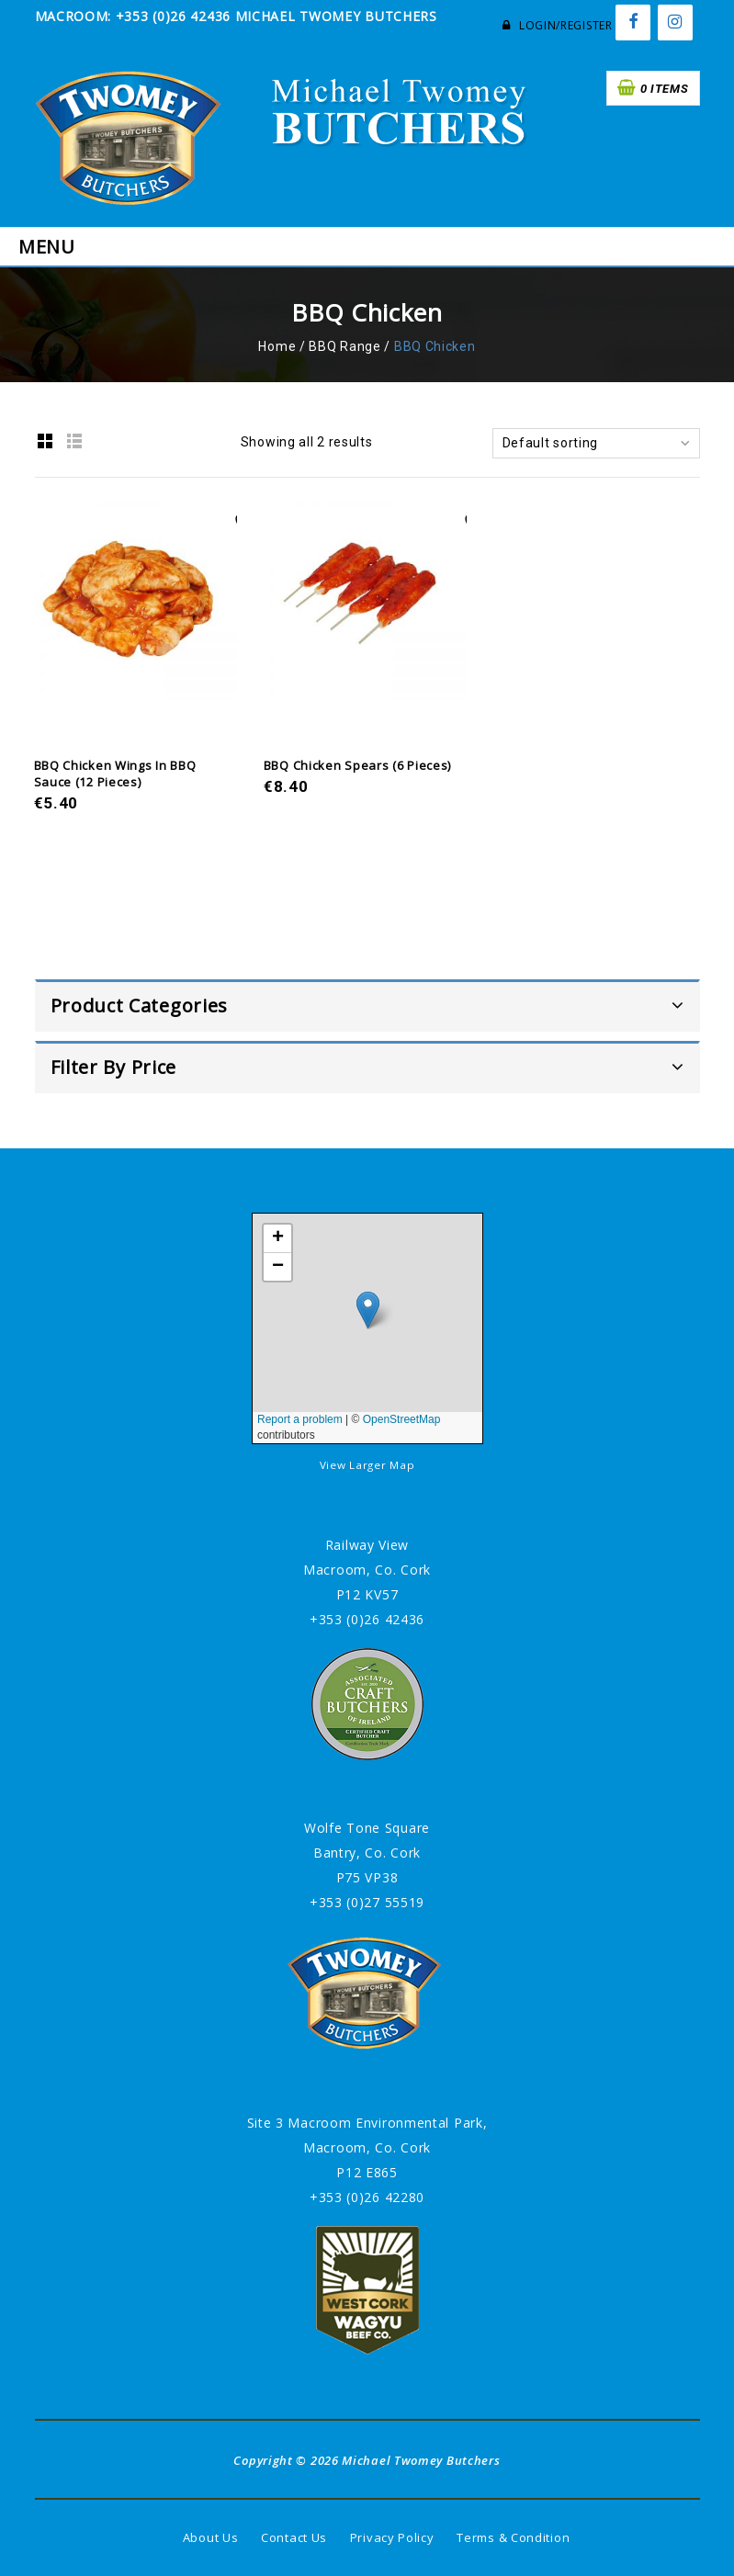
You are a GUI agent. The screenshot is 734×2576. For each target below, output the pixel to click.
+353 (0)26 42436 (367, 1619)
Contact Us (294, 2537)
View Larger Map (367, 1465)
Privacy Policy (392, 2537)
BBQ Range (344, 346)
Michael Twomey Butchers (421, 2460)
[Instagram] (675, 22)
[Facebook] (632, 22)
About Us (211, 2537)
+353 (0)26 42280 (367, 2197)
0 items (664, 89)
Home (277, 346)
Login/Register (557, 25)
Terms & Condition (513, 2537)
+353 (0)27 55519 (367, 1902)
